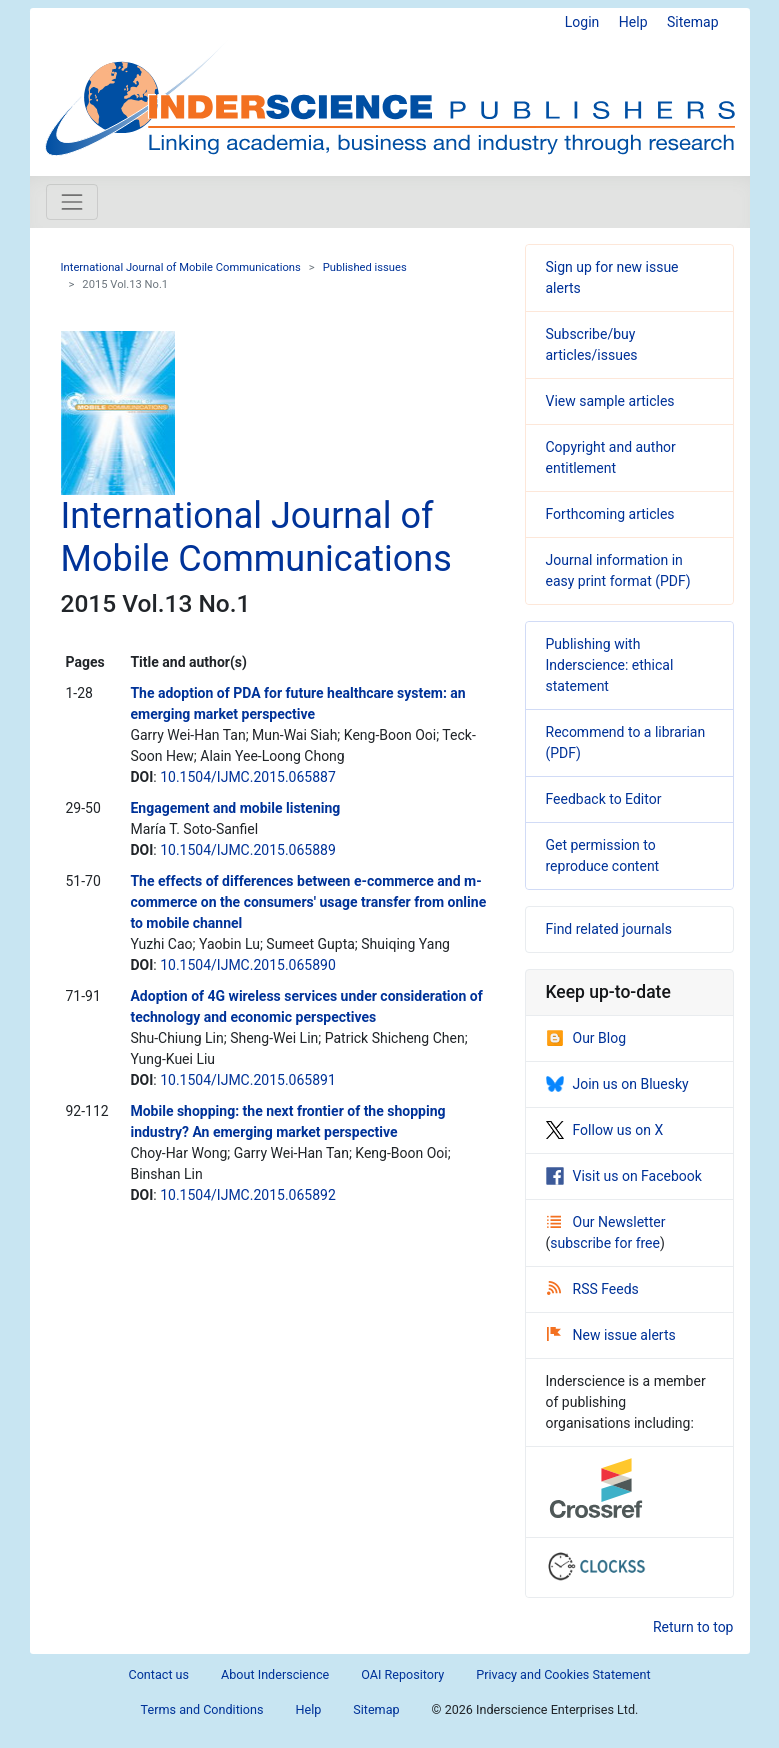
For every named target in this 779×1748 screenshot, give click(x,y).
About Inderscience (275, 1674)
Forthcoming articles (610, 514)
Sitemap (692, 22)
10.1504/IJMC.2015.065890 (248, 965)
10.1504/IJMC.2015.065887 (248, 777)
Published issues (365, 267)
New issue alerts (611, 1335)
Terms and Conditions (202, 1709)
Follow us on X (605, 1130)
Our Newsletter (606, 1222)
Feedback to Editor (604, 799)
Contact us (158, 1674)
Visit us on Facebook (624, 1176)
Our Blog (586, 1038)
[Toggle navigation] (72, 202)
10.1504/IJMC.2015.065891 (248, 1080)
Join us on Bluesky (617, 1084)
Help (633, 22)
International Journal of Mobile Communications (181, 267)
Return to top (693, 1627)
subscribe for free (605, 1243)
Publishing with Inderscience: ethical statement (610, 665)
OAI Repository (402, 1674)
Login (582, 22)
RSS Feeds (593, 1289)
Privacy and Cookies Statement (563, 1674)
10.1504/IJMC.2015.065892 (248, 1195)
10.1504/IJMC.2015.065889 (248, 850)
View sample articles (610, 401)
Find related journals (609, 929)
